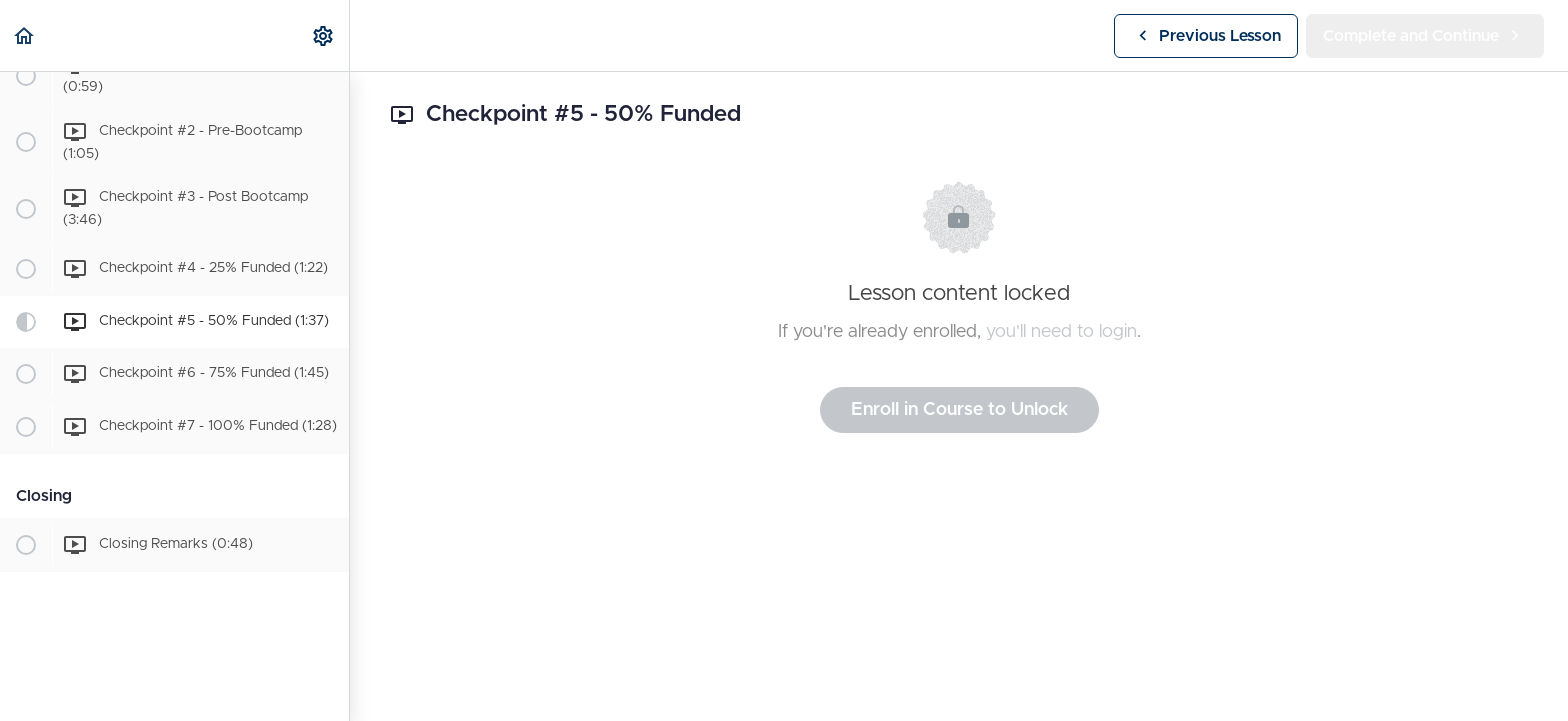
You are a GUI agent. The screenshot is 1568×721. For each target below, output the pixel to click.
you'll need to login (1061, 332)
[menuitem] (324, 35)
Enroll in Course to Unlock (959, 410)
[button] (25, 35)
